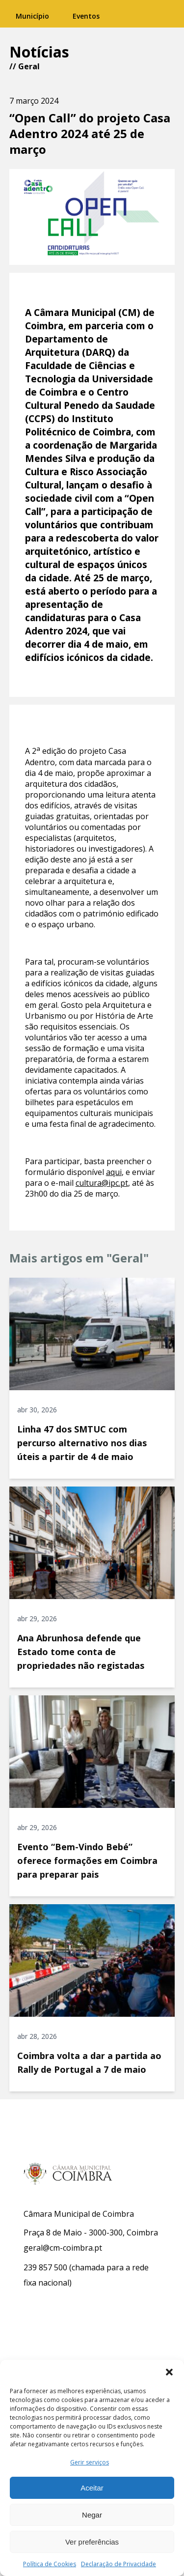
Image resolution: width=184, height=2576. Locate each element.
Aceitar (92, 2488)
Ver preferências (92, 2542)
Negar (92, 2515)
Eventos (86, 16)
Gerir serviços (89, 2462)
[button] (169, 2372)
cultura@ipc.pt (102, 1182)
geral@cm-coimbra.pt (63, 2247)
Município (32, 16)
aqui (114, 1172)
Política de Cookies (49, 2564)
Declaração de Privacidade (118, 2564)
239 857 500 (45, 2267)
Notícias (39, 52)
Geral (29, 66)
